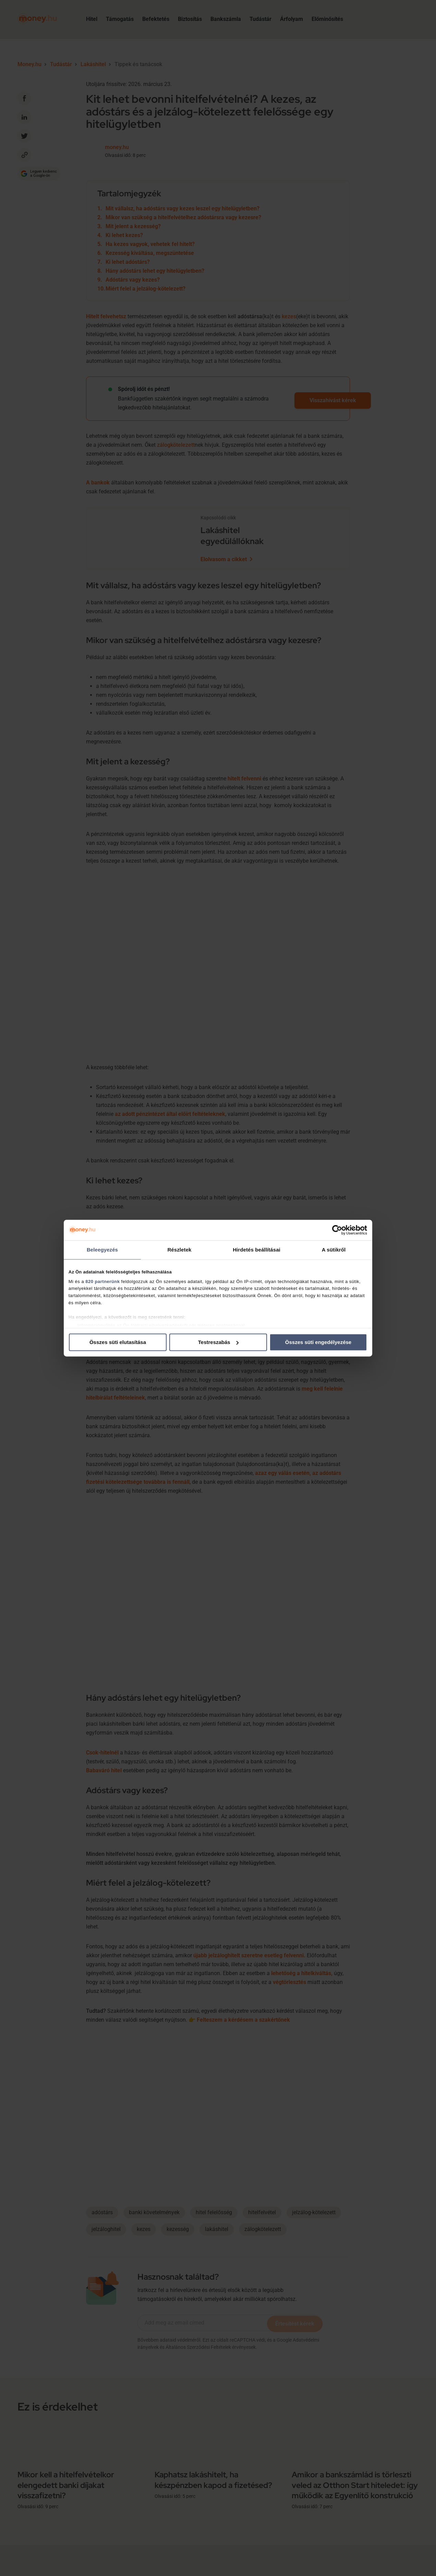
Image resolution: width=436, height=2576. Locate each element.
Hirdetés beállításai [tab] (256, 1250)
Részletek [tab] (179, 1250)
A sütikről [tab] (334, 1250)
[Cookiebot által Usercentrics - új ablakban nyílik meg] (337, 1230)
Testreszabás (218, 1342)
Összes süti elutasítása (117, 1342)
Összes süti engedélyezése (318, 1342)
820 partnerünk (102, 1281)
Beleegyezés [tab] (102, 1250)
